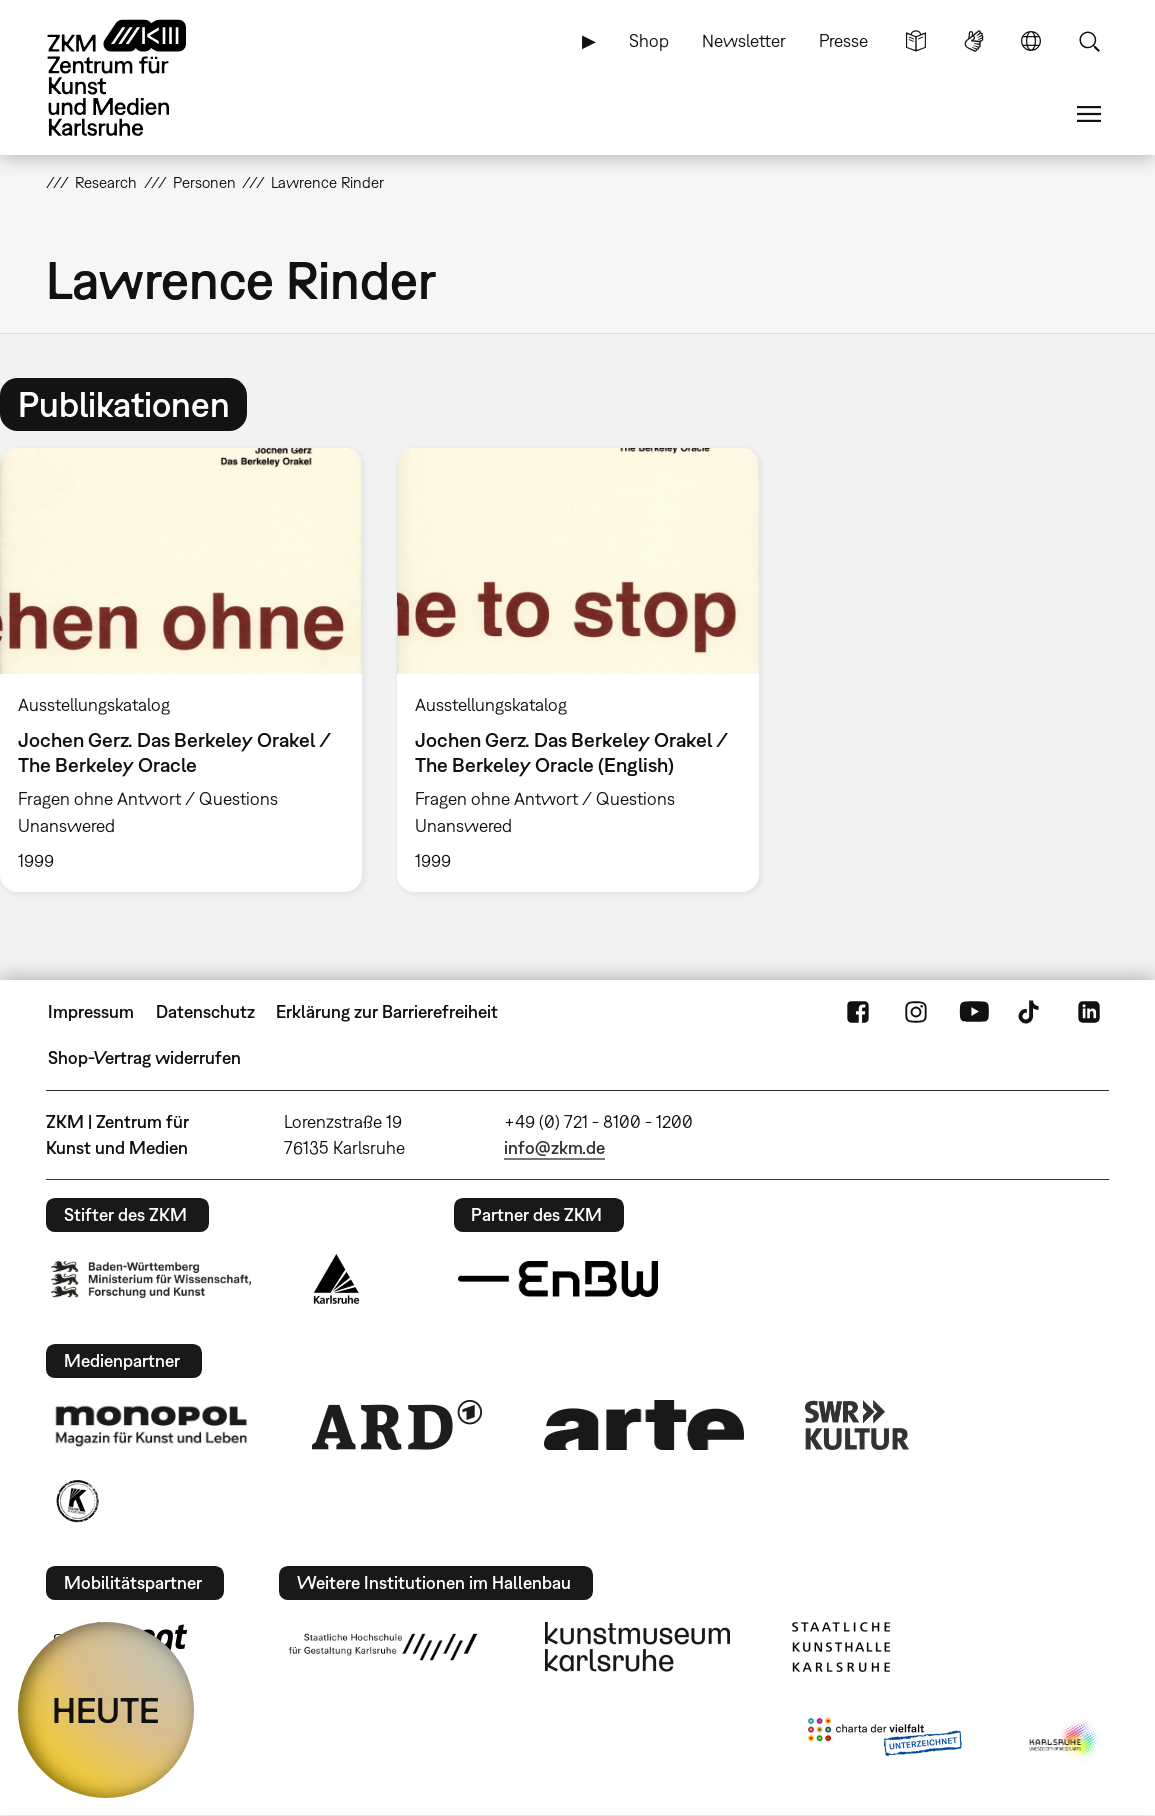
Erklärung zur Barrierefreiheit (387, 1011)
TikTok (1031, 1012)
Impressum (91, 1011)
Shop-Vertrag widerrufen (144, 1057)
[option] (577, 670)
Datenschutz (205, 1011)
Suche (1089, 41)
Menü (1089, 114)
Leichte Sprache (916, 41)
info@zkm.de (554, 1147)
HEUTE (106, 1710)
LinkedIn (1089, 1012)
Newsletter (744, 40)
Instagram (916, 1012)
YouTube (974, 1012)
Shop (649, 40)
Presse (843, 40)
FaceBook (858, 1012)
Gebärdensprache (974, 41)
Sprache (1031, 41)
